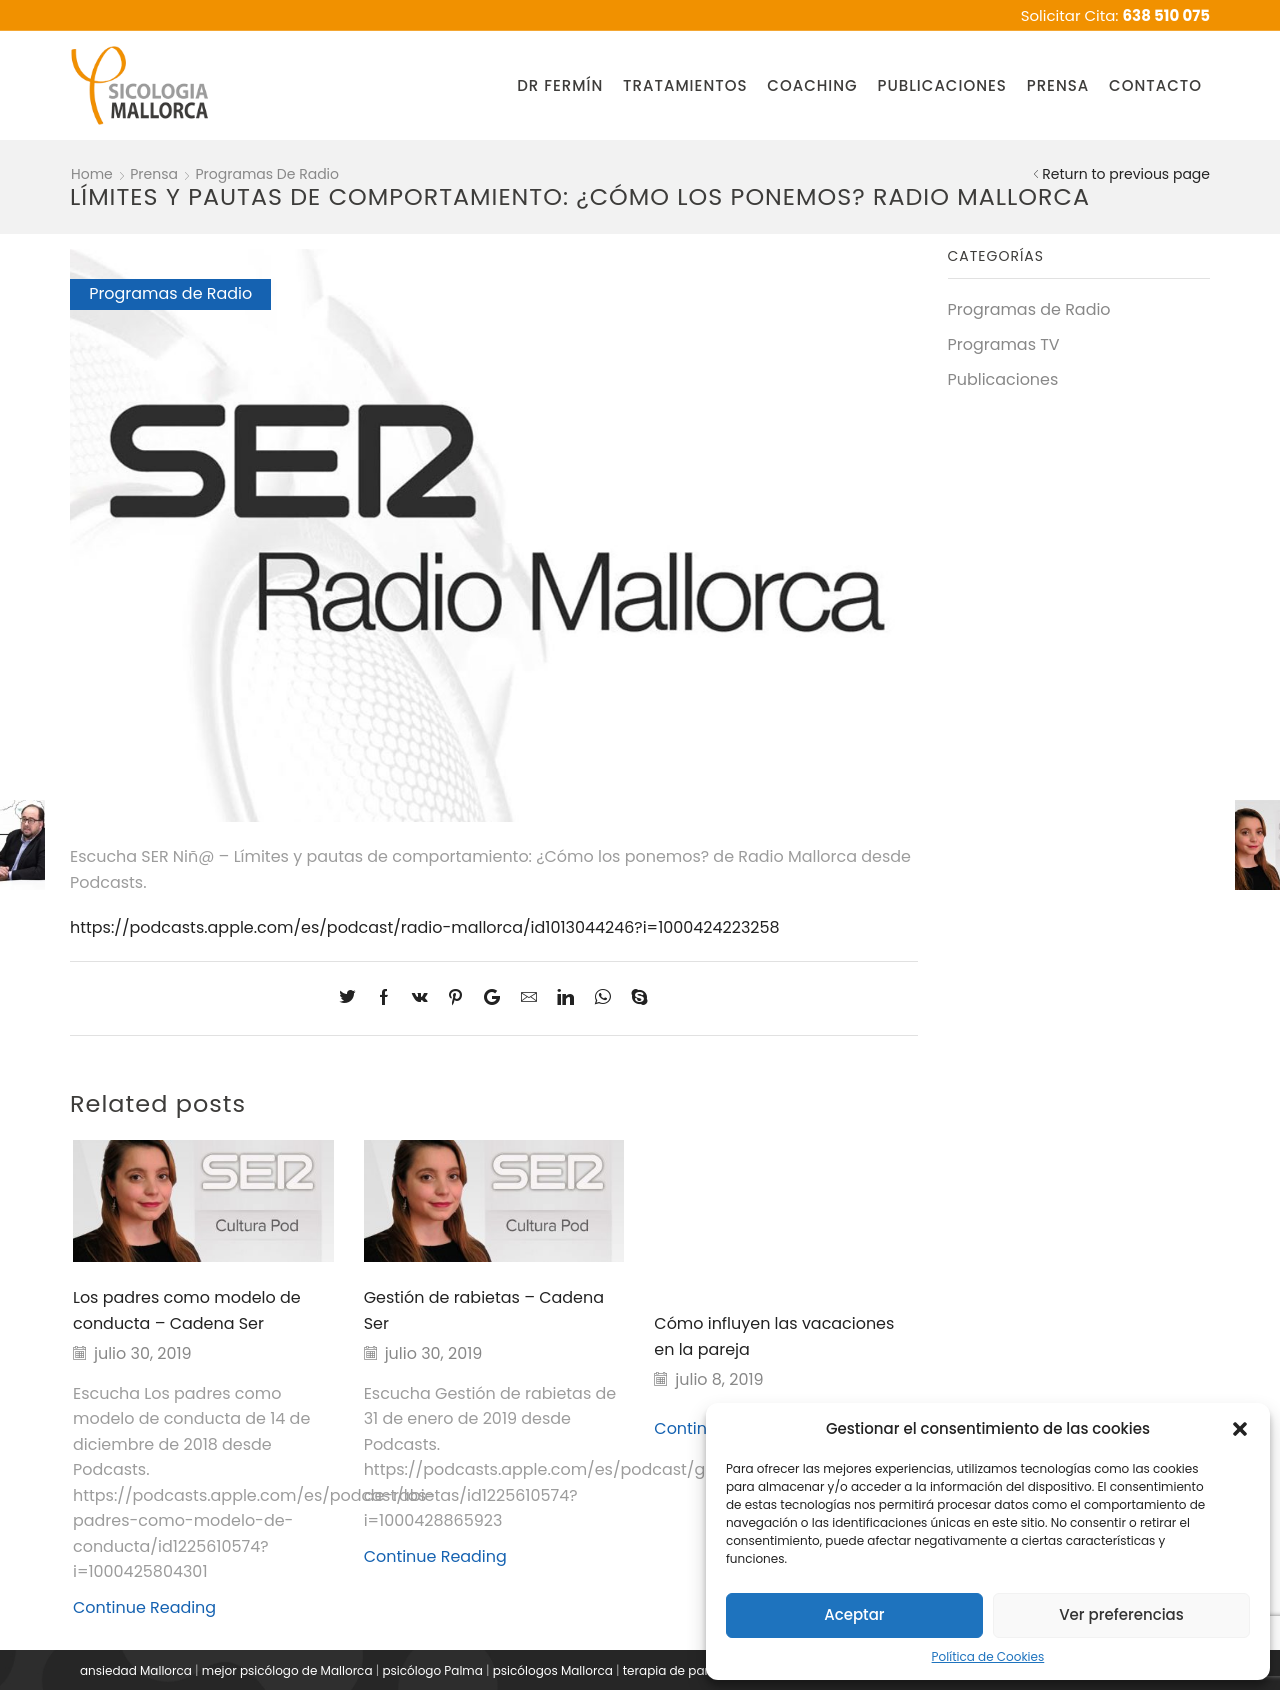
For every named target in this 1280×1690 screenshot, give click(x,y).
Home (92, 174)
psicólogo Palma (432, 1670)
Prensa (1058, 85)
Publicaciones (941, 85)
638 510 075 (1166, 15)
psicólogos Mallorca (553, 1670)
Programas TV (1004, 344)
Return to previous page (1126, 174)
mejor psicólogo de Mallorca (287, 1670)
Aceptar (854, 1614)
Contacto (1155, 85)
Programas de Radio (268, 174)
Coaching (812, 85)
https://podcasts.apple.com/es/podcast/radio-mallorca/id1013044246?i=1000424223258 (425, 927)
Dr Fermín (560, 85)
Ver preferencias (1121, 1614)
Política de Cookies (988, 1656)
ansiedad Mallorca (136, 1670)
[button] (1240, 1429)
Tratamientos (685, 85)
